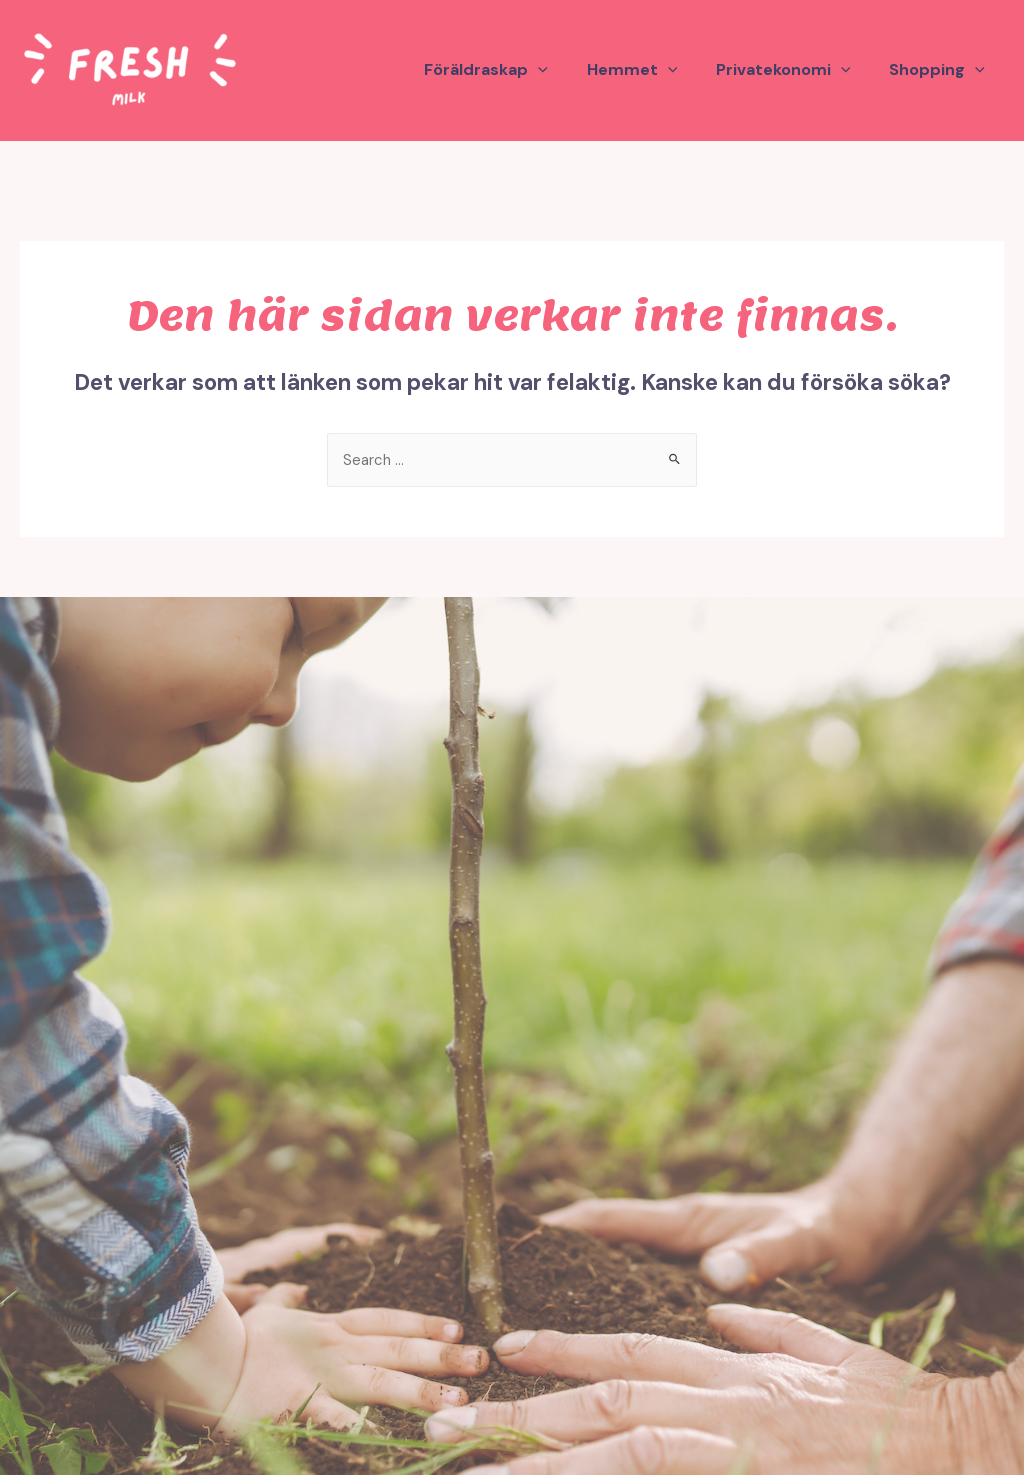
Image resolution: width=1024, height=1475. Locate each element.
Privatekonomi (793, 70)
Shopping (940, 70)
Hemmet (648, 70)
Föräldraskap (510, 70)
